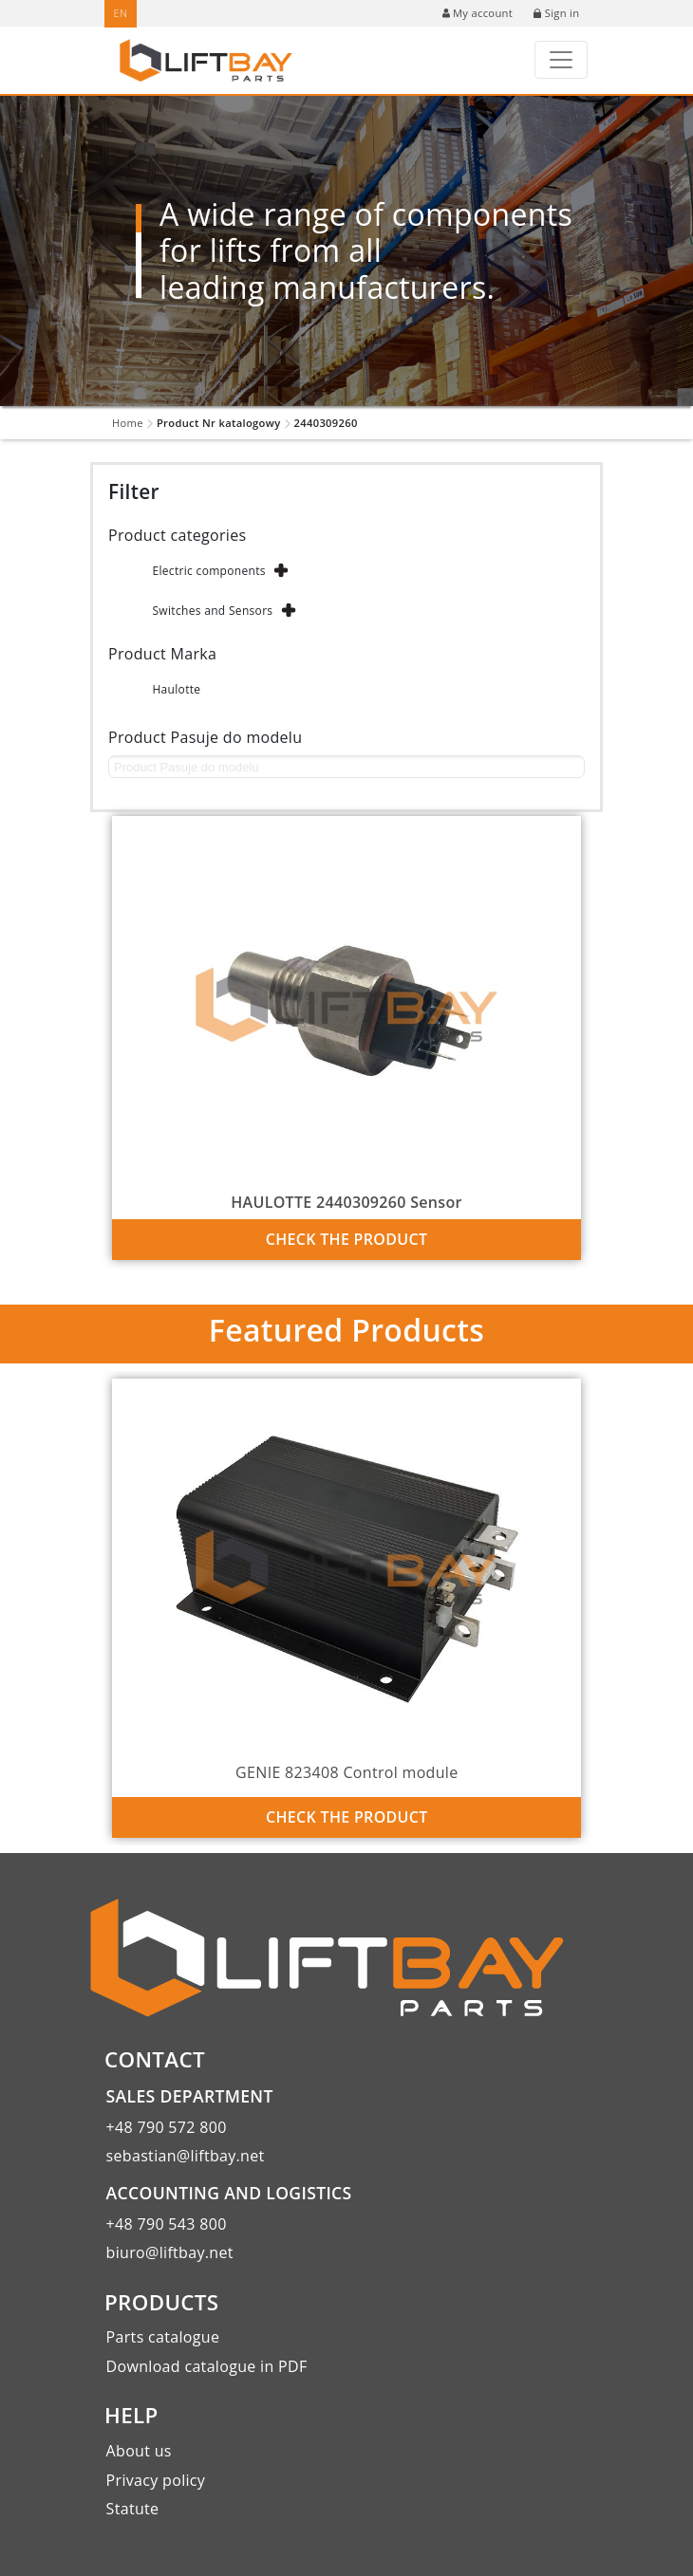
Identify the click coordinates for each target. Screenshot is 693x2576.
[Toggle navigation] (561, 60)
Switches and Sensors (212, 610)
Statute (132, 2508)
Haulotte (176, 689)
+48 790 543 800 (166, 2224)
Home (127, 423)
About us (139, 2450)
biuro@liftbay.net (170, 2252)
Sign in (556, 13)
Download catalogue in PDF (207, 2366)
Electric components (208, 571)
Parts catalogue (163, 2336)
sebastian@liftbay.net (185, 2155)
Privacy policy (156, 2480)
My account (477, 13)
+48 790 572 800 (166, 2127)
